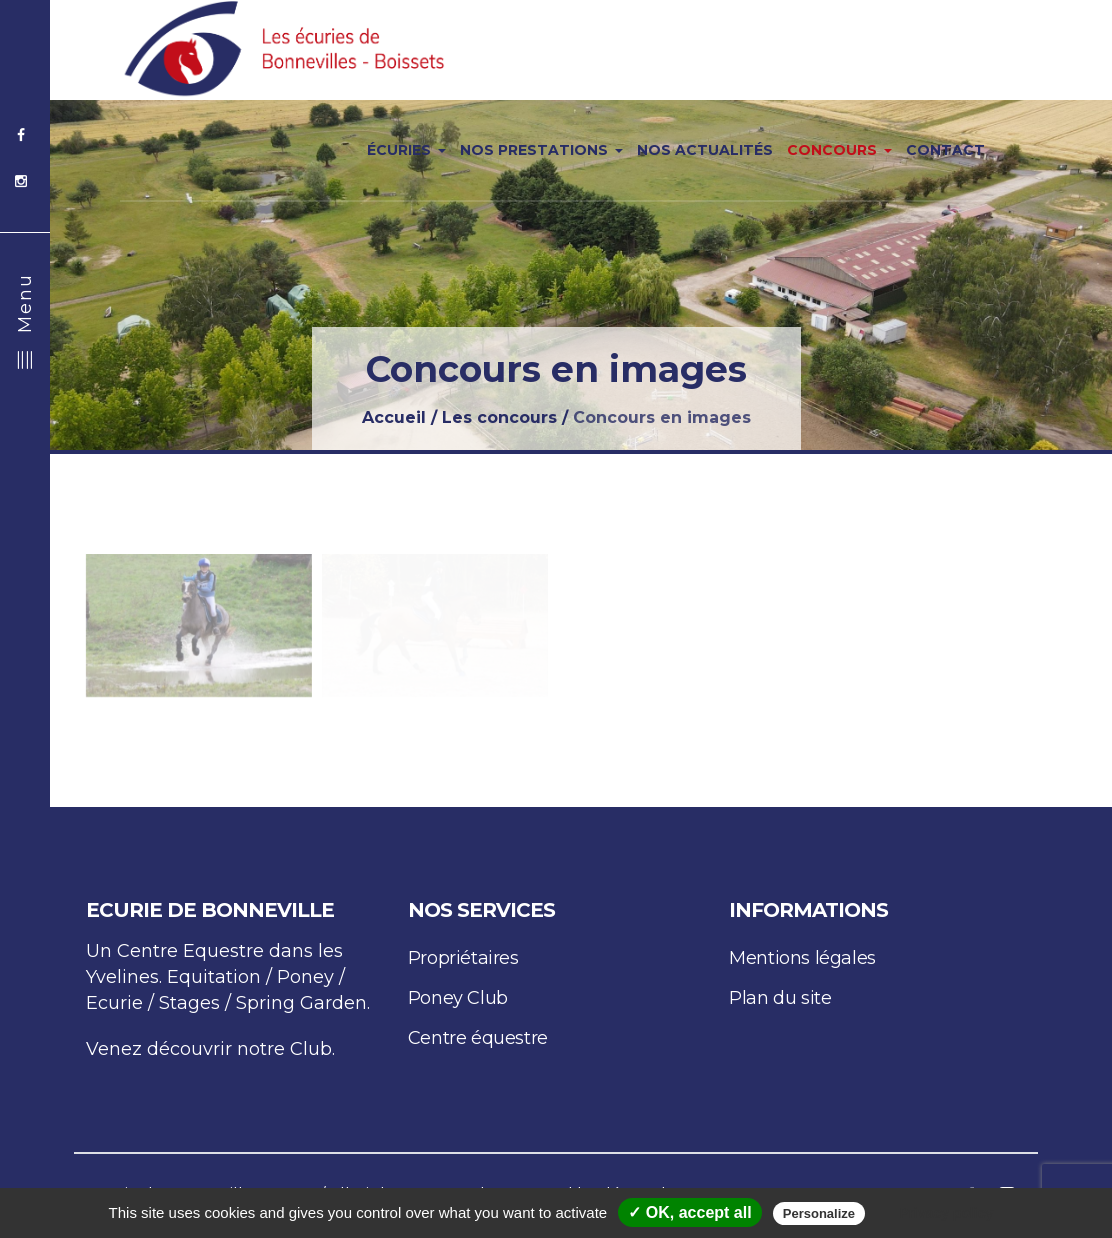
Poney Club (458, 998)
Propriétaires (463, 958)
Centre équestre (478, 1038)
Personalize (819, 1213)
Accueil (394, 417)
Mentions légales (802, 958)
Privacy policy (946, 1213)
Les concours (499, 417)
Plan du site (780, 998)
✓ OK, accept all (689, 1212)
